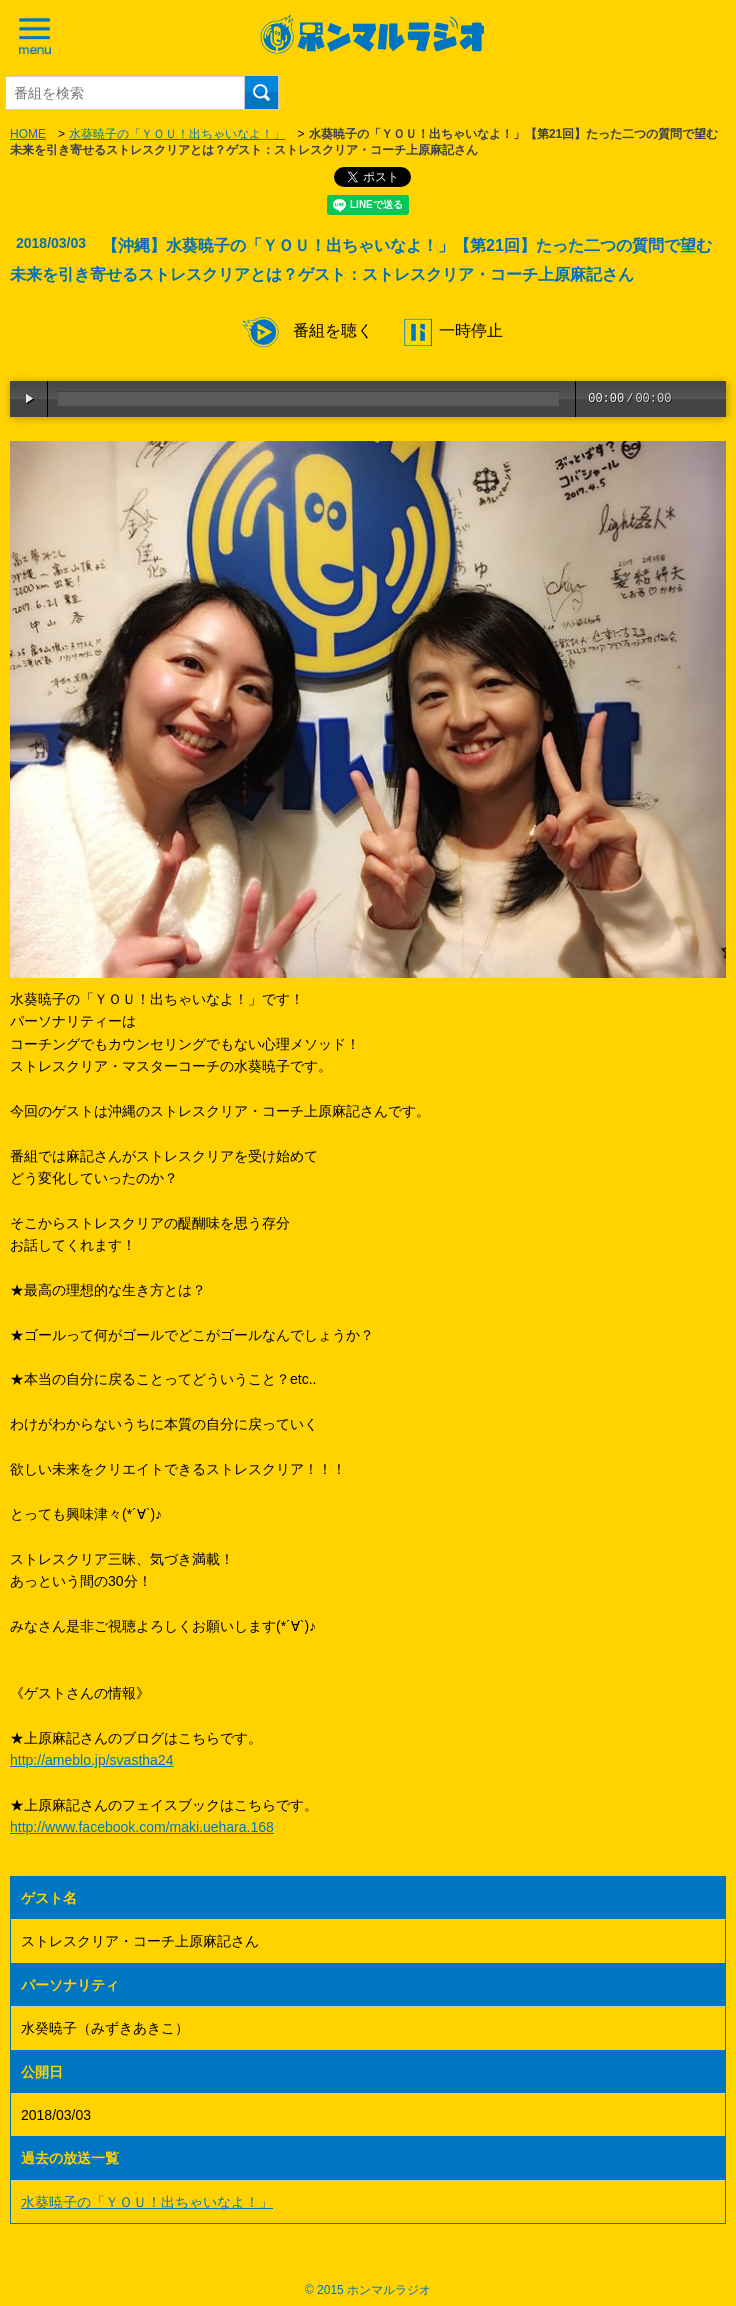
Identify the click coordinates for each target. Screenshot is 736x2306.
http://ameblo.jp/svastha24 (91, 1760)
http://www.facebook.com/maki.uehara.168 (142, 1827)
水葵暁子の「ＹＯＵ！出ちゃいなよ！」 (177, 134)
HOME (28, 134)
